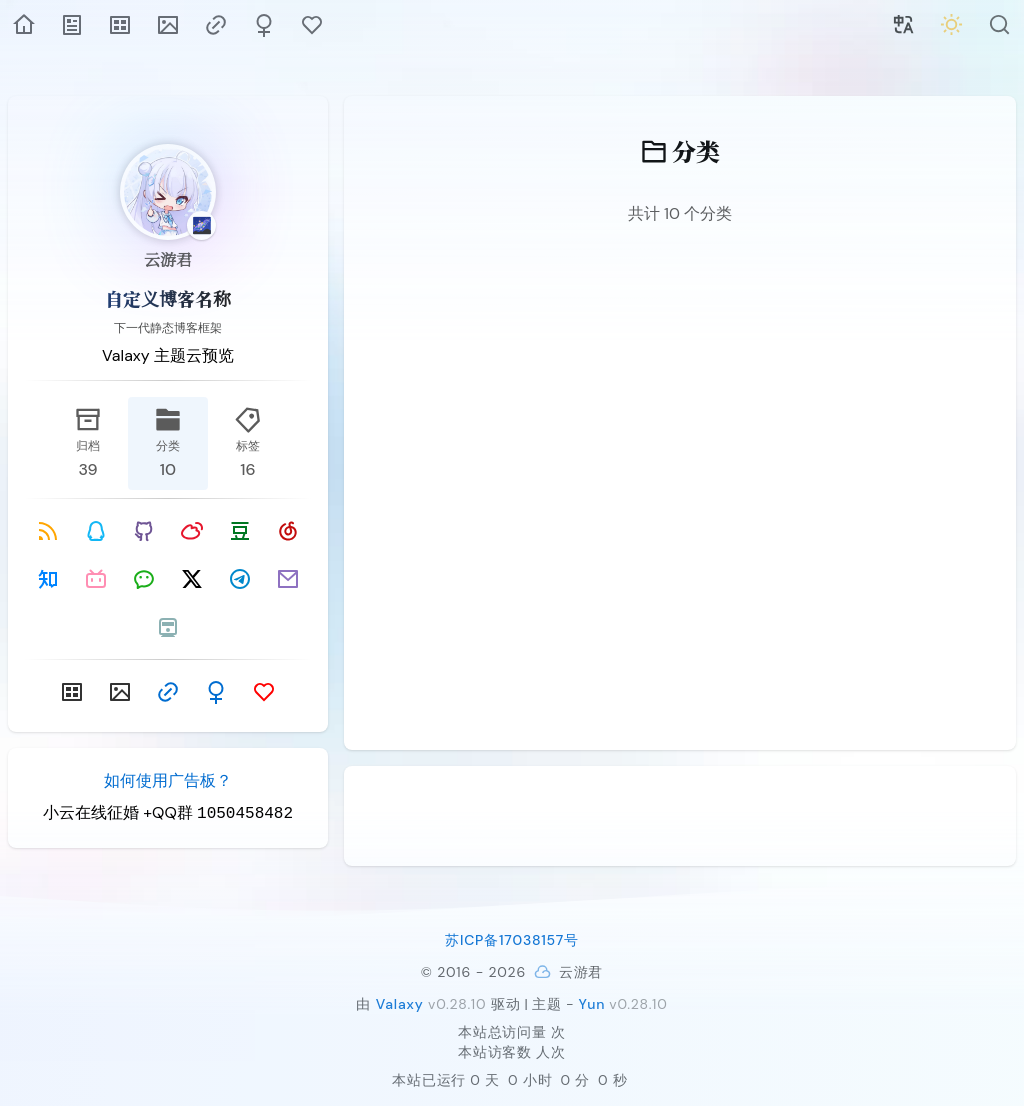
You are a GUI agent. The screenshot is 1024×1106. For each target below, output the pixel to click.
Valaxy (400, 1004)
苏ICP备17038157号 (512, 940)
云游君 (168, 259)
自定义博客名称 (168, 298)
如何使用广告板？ (168, 780)
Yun (591, 1004)
